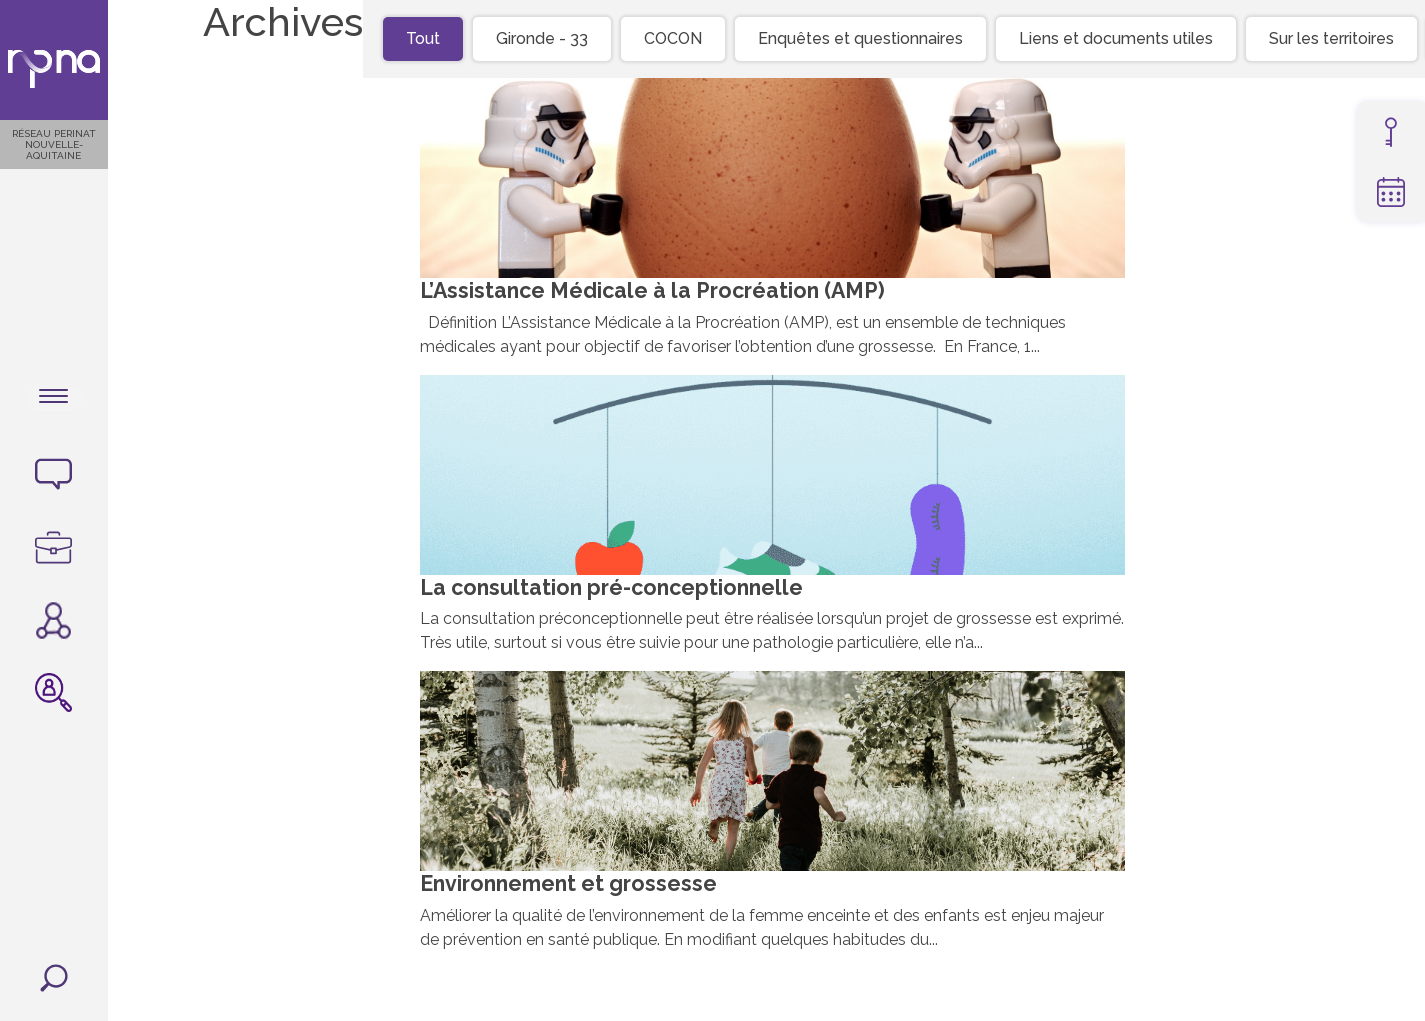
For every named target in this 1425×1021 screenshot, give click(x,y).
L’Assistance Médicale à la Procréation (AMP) (660, 296)
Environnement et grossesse (572, 888)
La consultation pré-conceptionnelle (617, 592)
